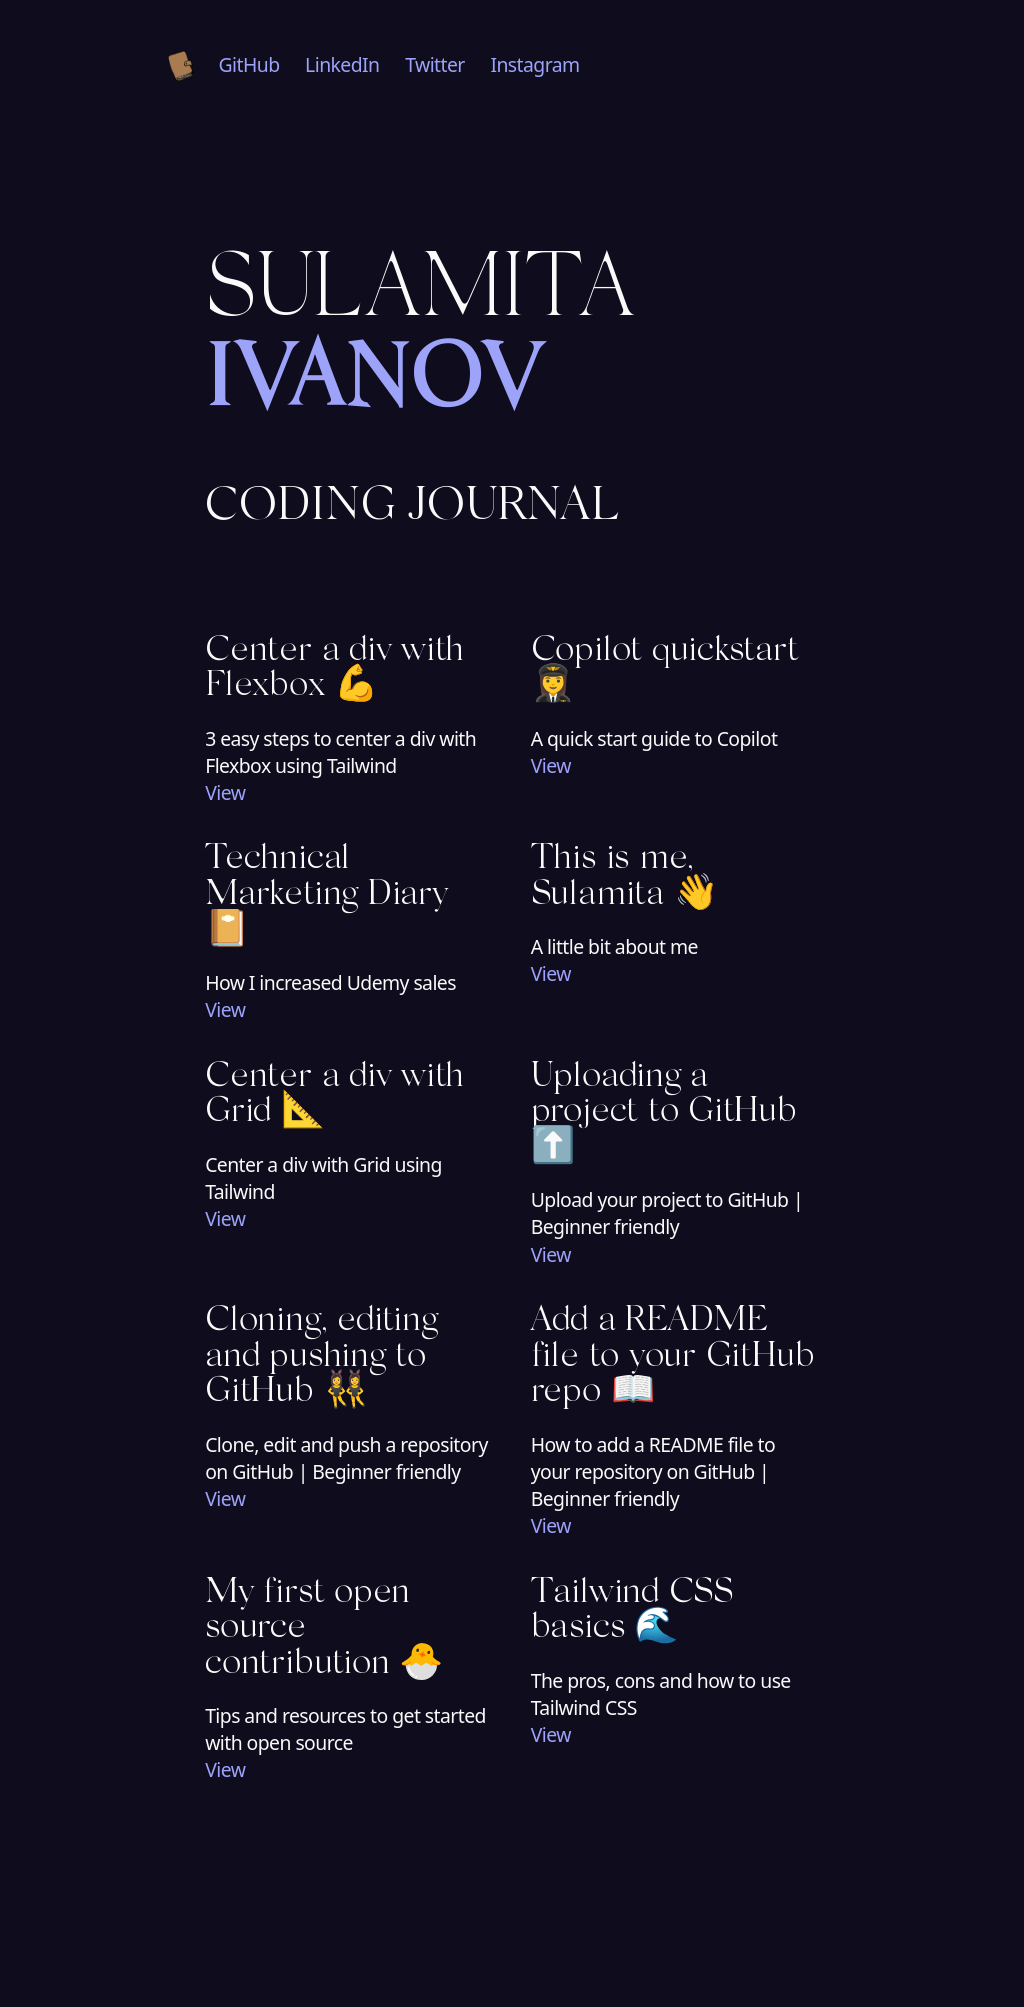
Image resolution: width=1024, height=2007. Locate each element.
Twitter (435, 64)
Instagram (534, 64)
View (225, 792)
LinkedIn (342, 64)
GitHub (248, 64)
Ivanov (374, 385)
